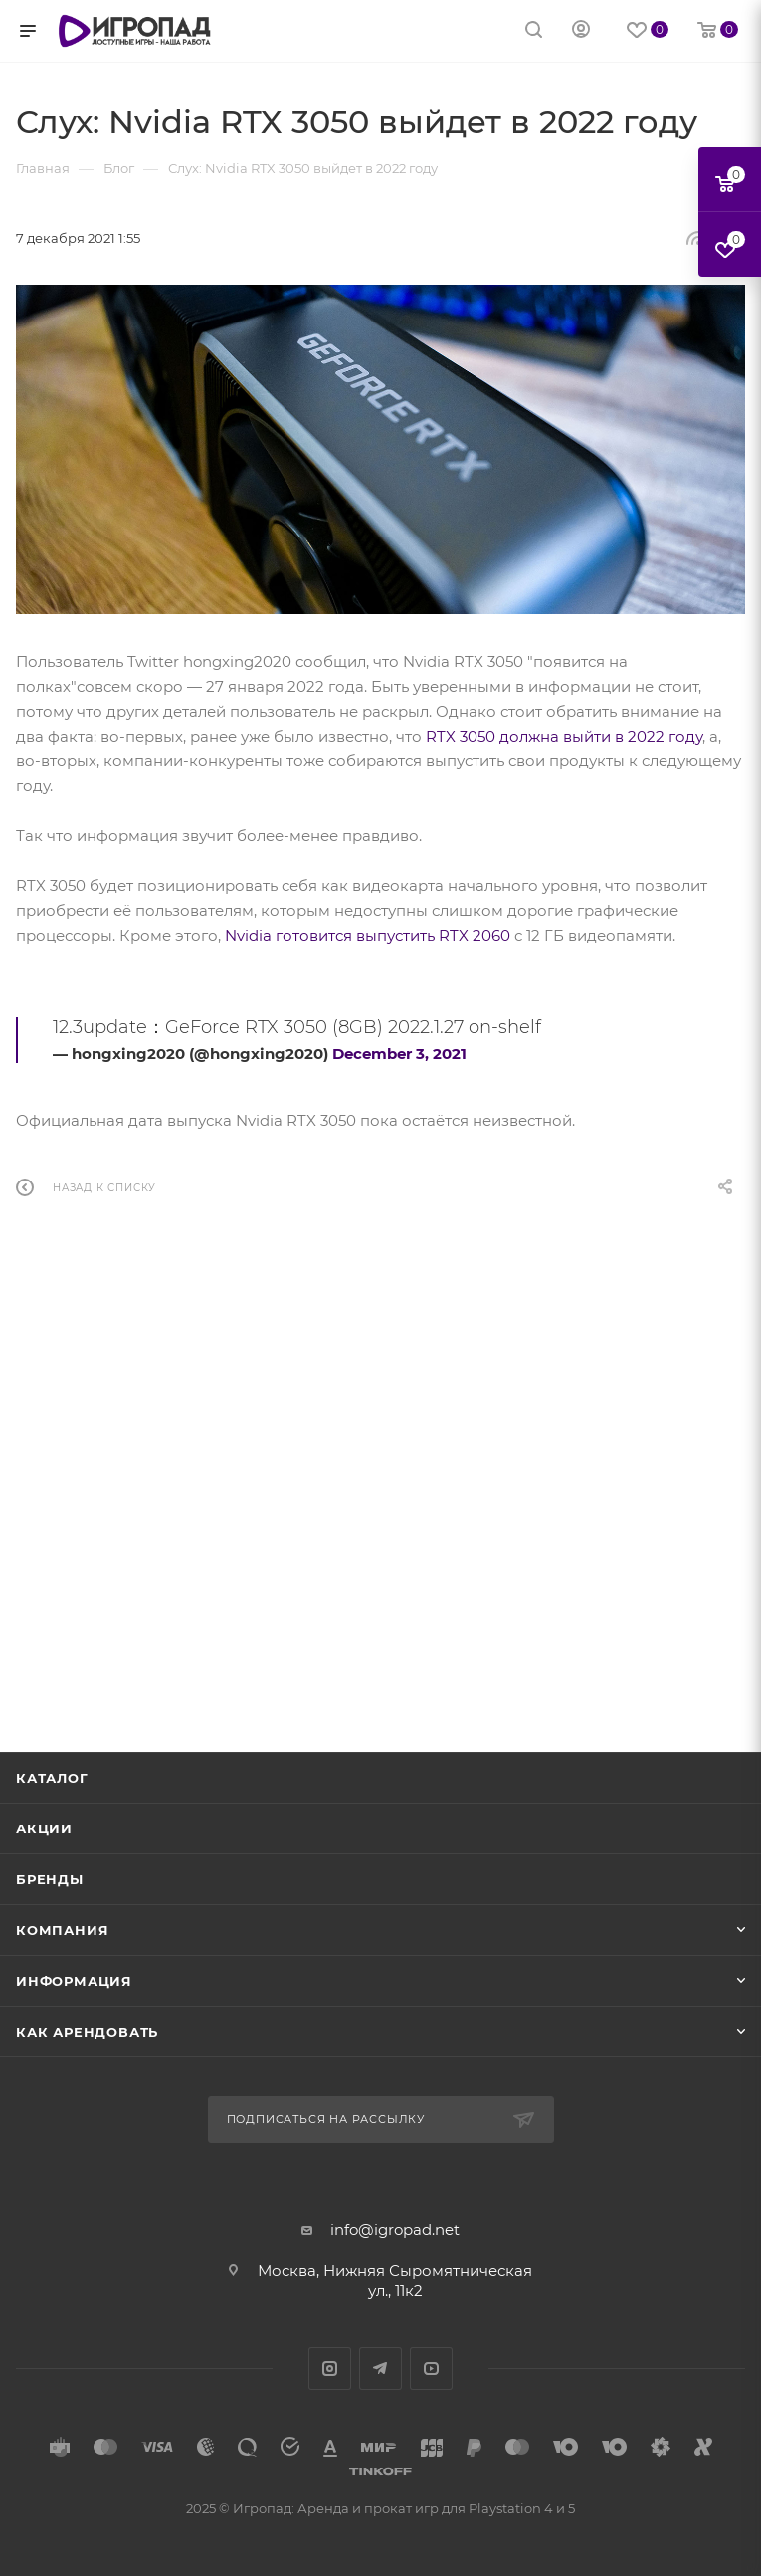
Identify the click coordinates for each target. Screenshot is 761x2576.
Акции (44, 1828)
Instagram (329, 2368)
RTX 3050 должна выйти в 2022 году (564, 736)
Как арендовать (87, 2031)
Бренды (50, 1879)
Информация (74, 1981)
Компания (62, 1930)
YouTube (431, 2368)
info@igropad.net (395, 2229)
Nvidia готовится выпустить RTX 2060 (367, 935)
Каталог (52, 1778)
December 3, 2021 (399, 1053)
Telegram (380, 2368)
